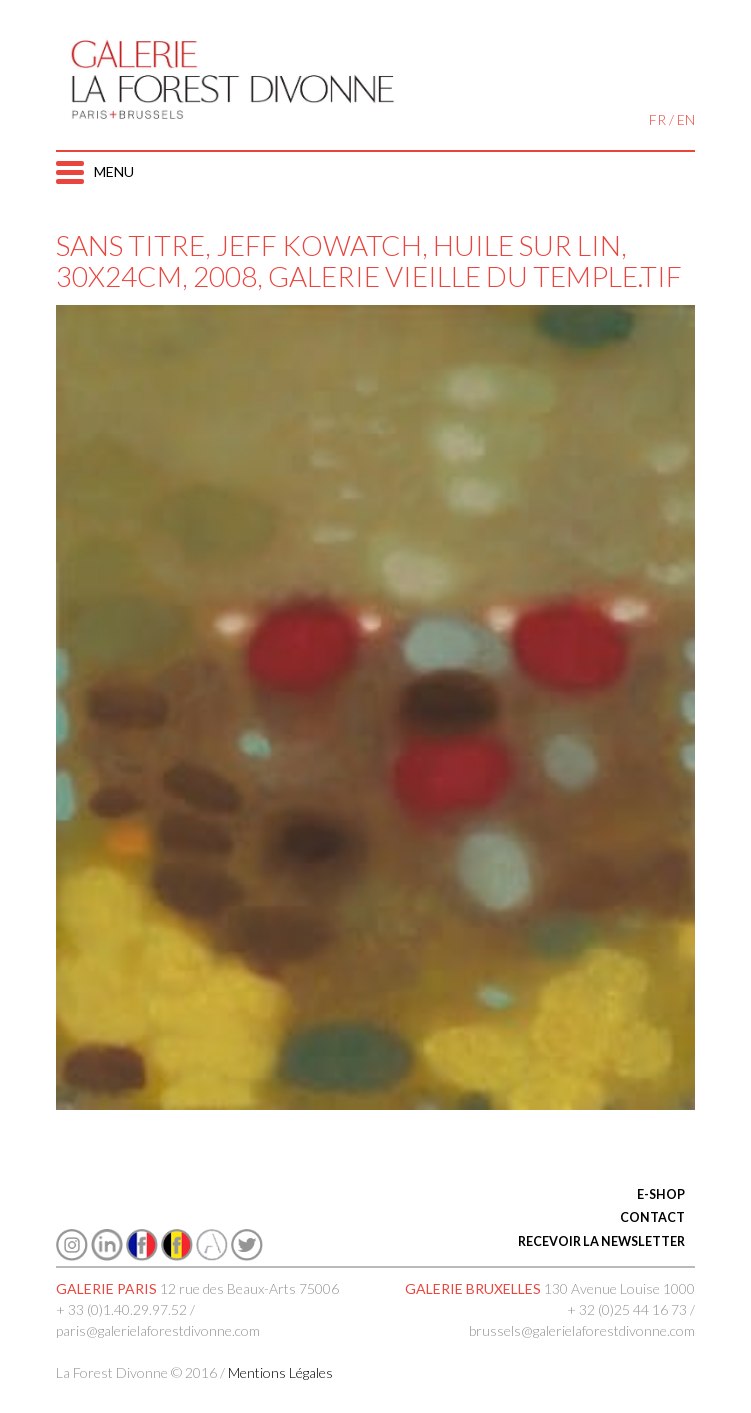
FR (657, 119)
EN (686, 119)
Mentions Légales (280, 1372)
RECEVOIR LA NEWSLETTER (601, 1241)
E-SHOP (661, 1194)
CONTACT (652, 1217)
